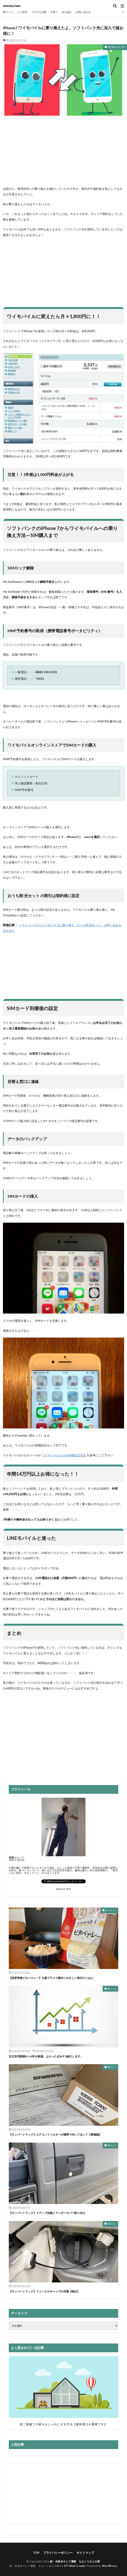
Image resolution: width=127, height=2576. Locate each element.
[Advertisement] (63, 150)
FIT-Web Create (74, 2565)
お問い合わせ (83, 12)
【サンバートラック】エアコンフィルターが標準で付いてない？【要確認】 (55, 2134)
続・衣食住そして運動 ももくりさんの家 (75, 2561)
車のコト (112, 2067)
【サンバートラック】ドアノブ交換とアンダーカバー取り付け (47, 2213)
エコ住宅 (22, 12)
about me (63, 1888)
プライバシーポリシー (58, 2552)
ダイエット (111, 1910)
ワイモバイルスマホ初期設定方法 (64, 1455)
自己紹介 (67, 12)
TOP (36, 2552)
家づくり (8, 12)
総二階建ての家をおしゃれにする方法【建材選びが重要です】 (63, 2424)
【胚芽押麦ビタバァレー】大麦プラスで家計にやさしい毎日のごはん (51, 1977)
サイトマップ (85, 2552)
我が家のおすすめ (16, 40)
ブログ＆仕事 (38, 12)
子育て (54, 12)
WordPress (109, 2565)
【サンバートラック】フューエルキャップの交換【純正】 (44, 2291)
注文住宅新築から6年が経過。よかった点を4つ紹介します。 (46, 2056)
